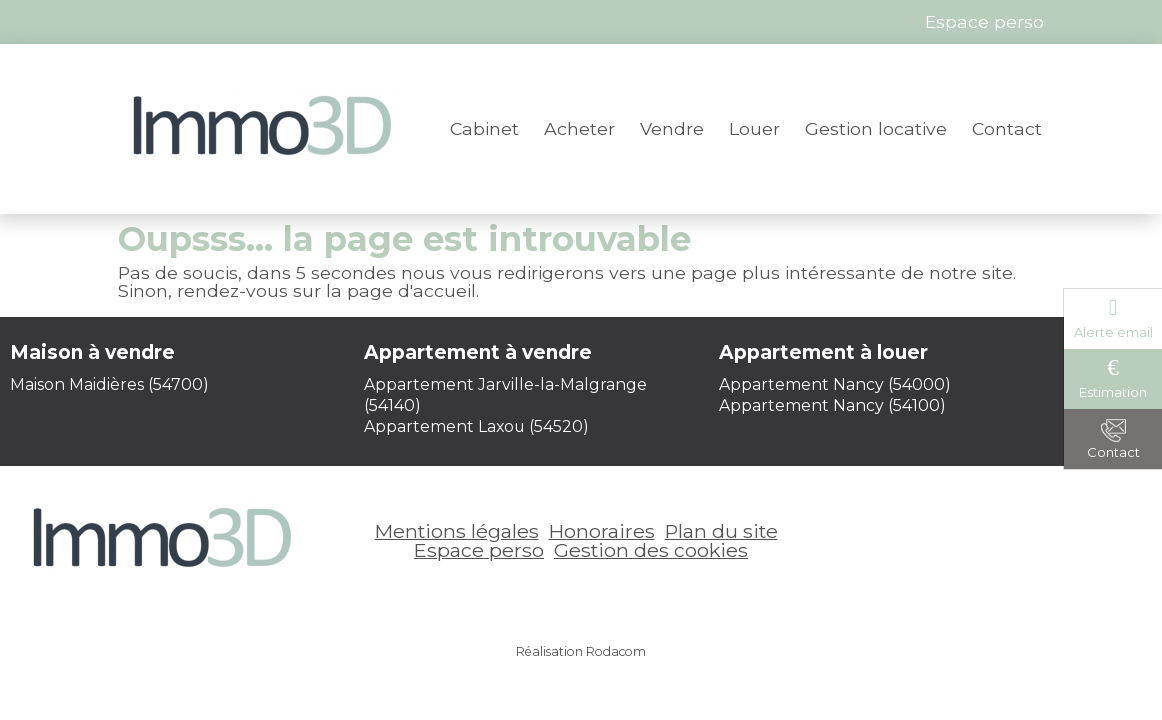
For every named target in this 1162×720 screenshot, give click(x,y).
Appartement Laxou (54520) (476, 426)
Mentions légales (457, 531)
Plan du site (721, 531)
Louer (754, 128)
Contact (1007, 128)
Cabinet (484, 128)
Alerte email (1113, 332)
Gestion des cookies (651, 550)
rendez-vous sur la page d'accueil (326, 290)
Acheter (579, 128)
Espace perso (479, 550)
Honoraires (602, 531)
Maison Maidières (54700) (109, 384)
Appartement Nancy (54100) (832, 405)
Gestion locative (876, 128)
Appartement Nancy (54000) (835, 384)
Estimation (1113, 392)
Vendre (672, 128)
